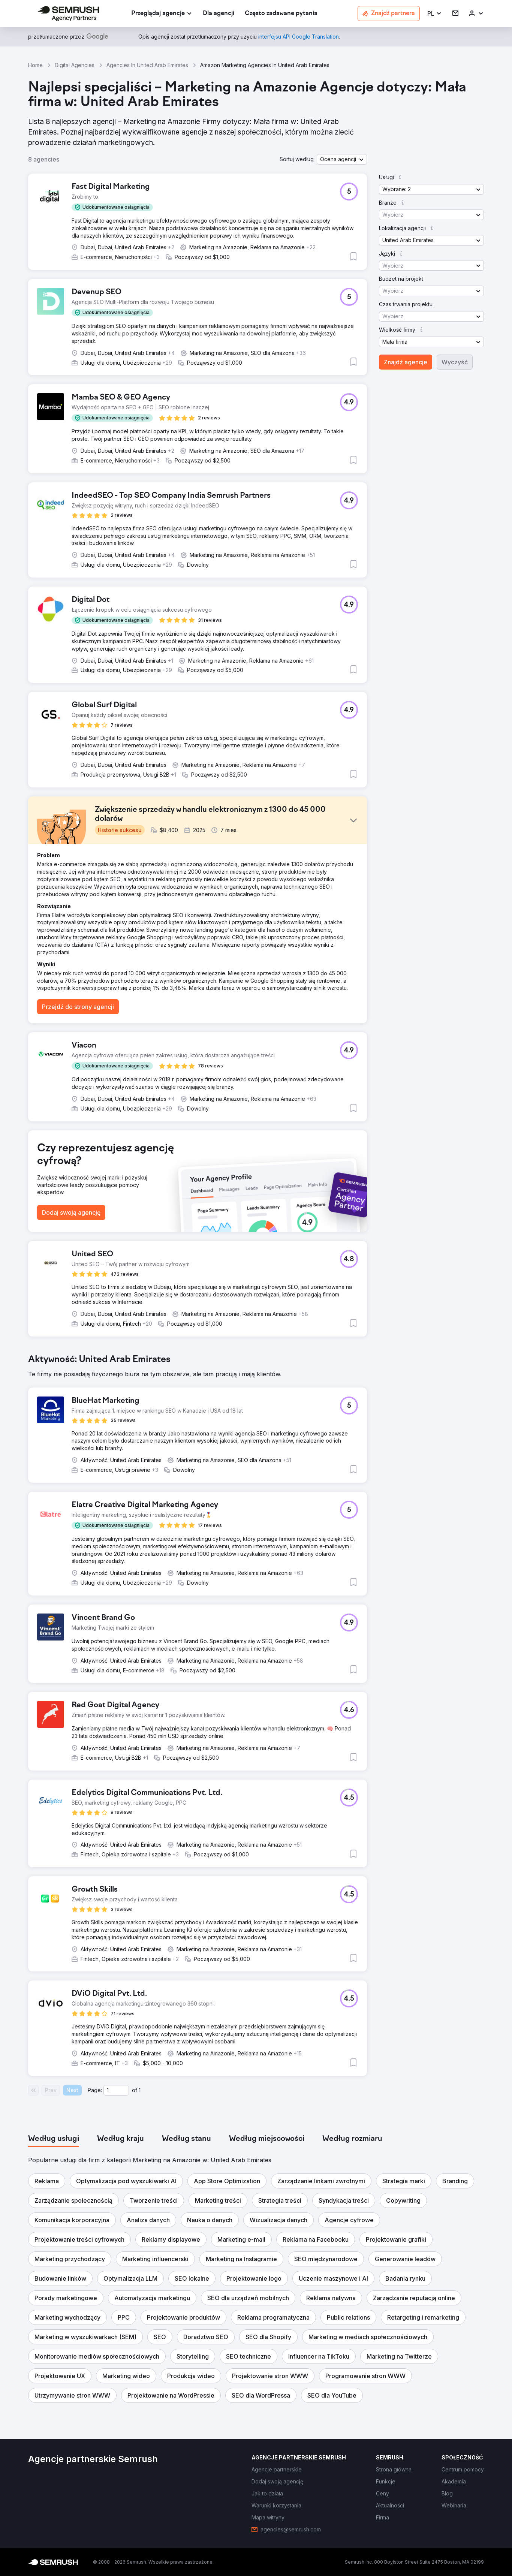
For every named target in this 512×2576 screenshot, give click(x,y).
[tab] (53, 2138)
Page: (95, 2090)
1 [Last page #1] (140, 2090)
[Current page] (116, 2090)
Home (35, 65)
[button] (434, 14)
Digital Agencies (74, 65)
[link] (218, 13)
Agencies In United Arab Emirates (147, 65)
